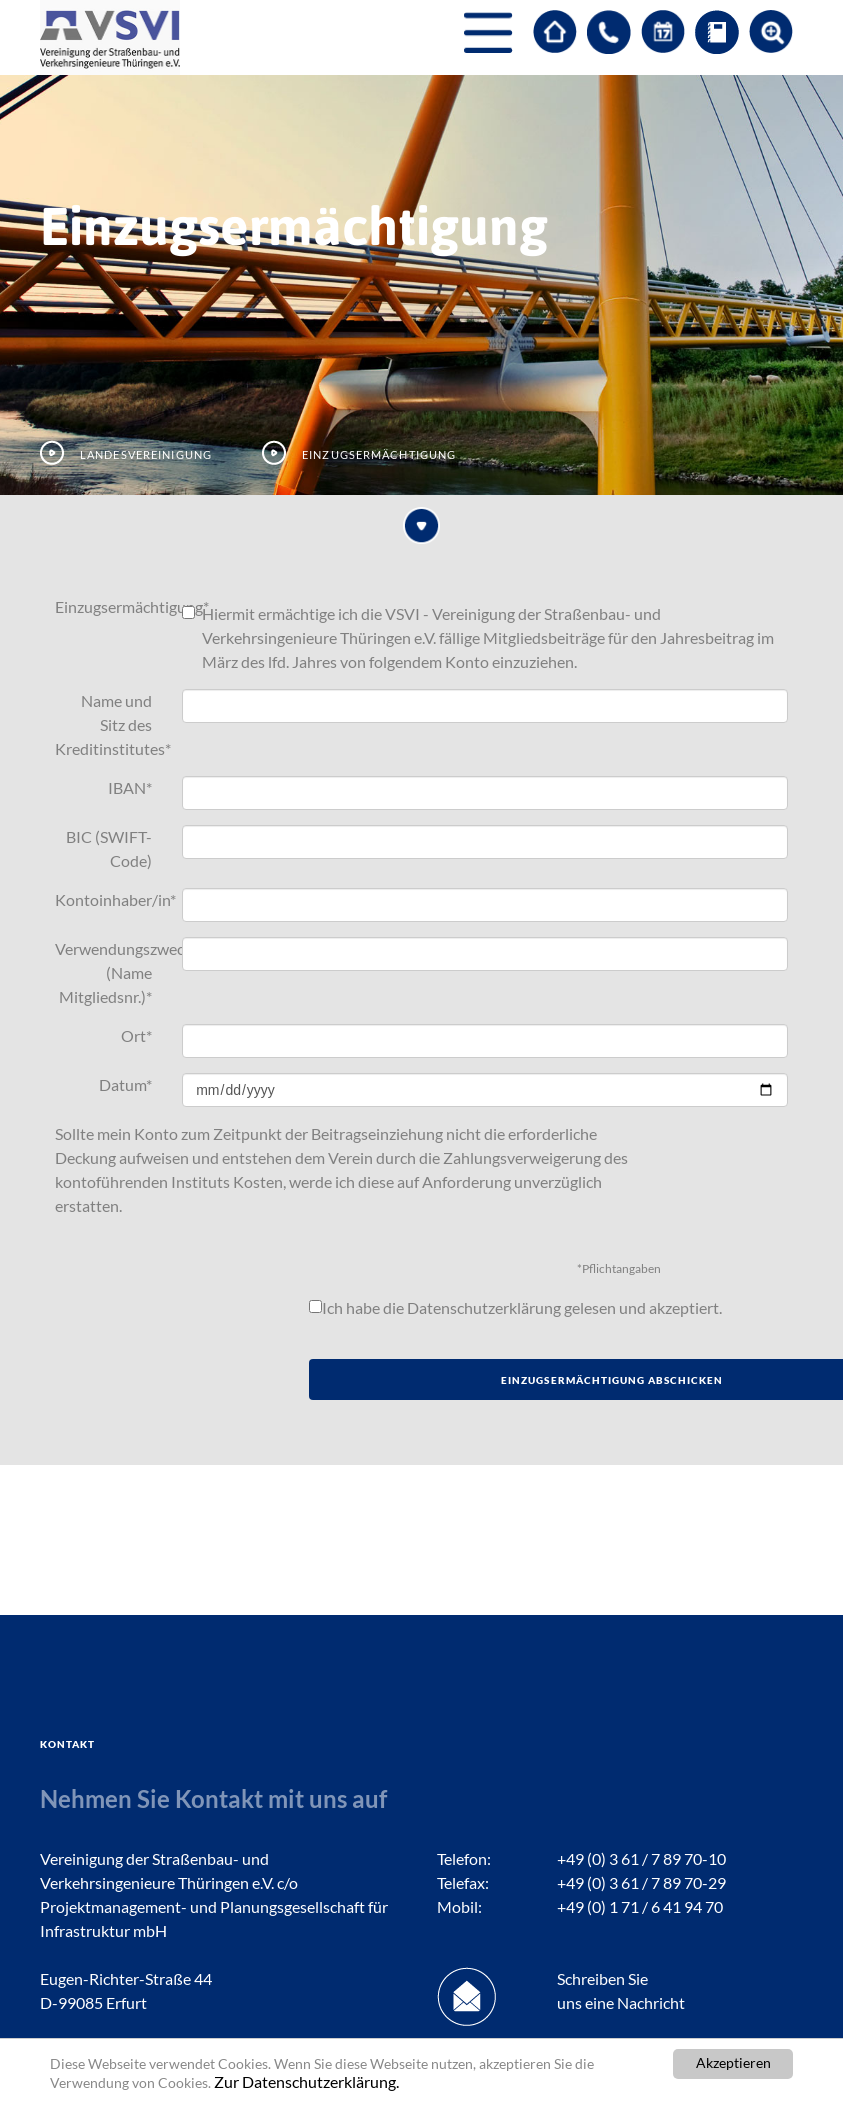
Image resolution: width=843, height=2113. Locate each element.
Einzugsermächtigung (111, 606)
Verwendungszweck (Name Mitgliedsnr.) (111, 972)
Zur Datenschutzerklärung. (306, 2081)
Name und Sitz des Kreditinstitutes (111, 724)
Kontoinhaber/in (111, 899)
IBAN (130, 787)
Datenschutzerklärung (484, 1307)
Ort (136, 1035)
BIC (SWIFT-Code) (109, 848)
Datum (125, 1084)
